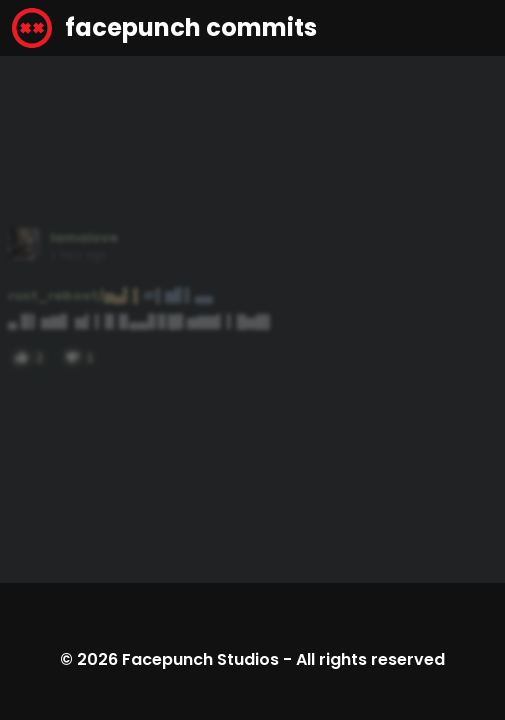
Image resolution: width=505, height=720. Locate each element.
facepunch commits (164, 28)
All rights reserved (370, 659)
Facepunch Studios (200, 659)
